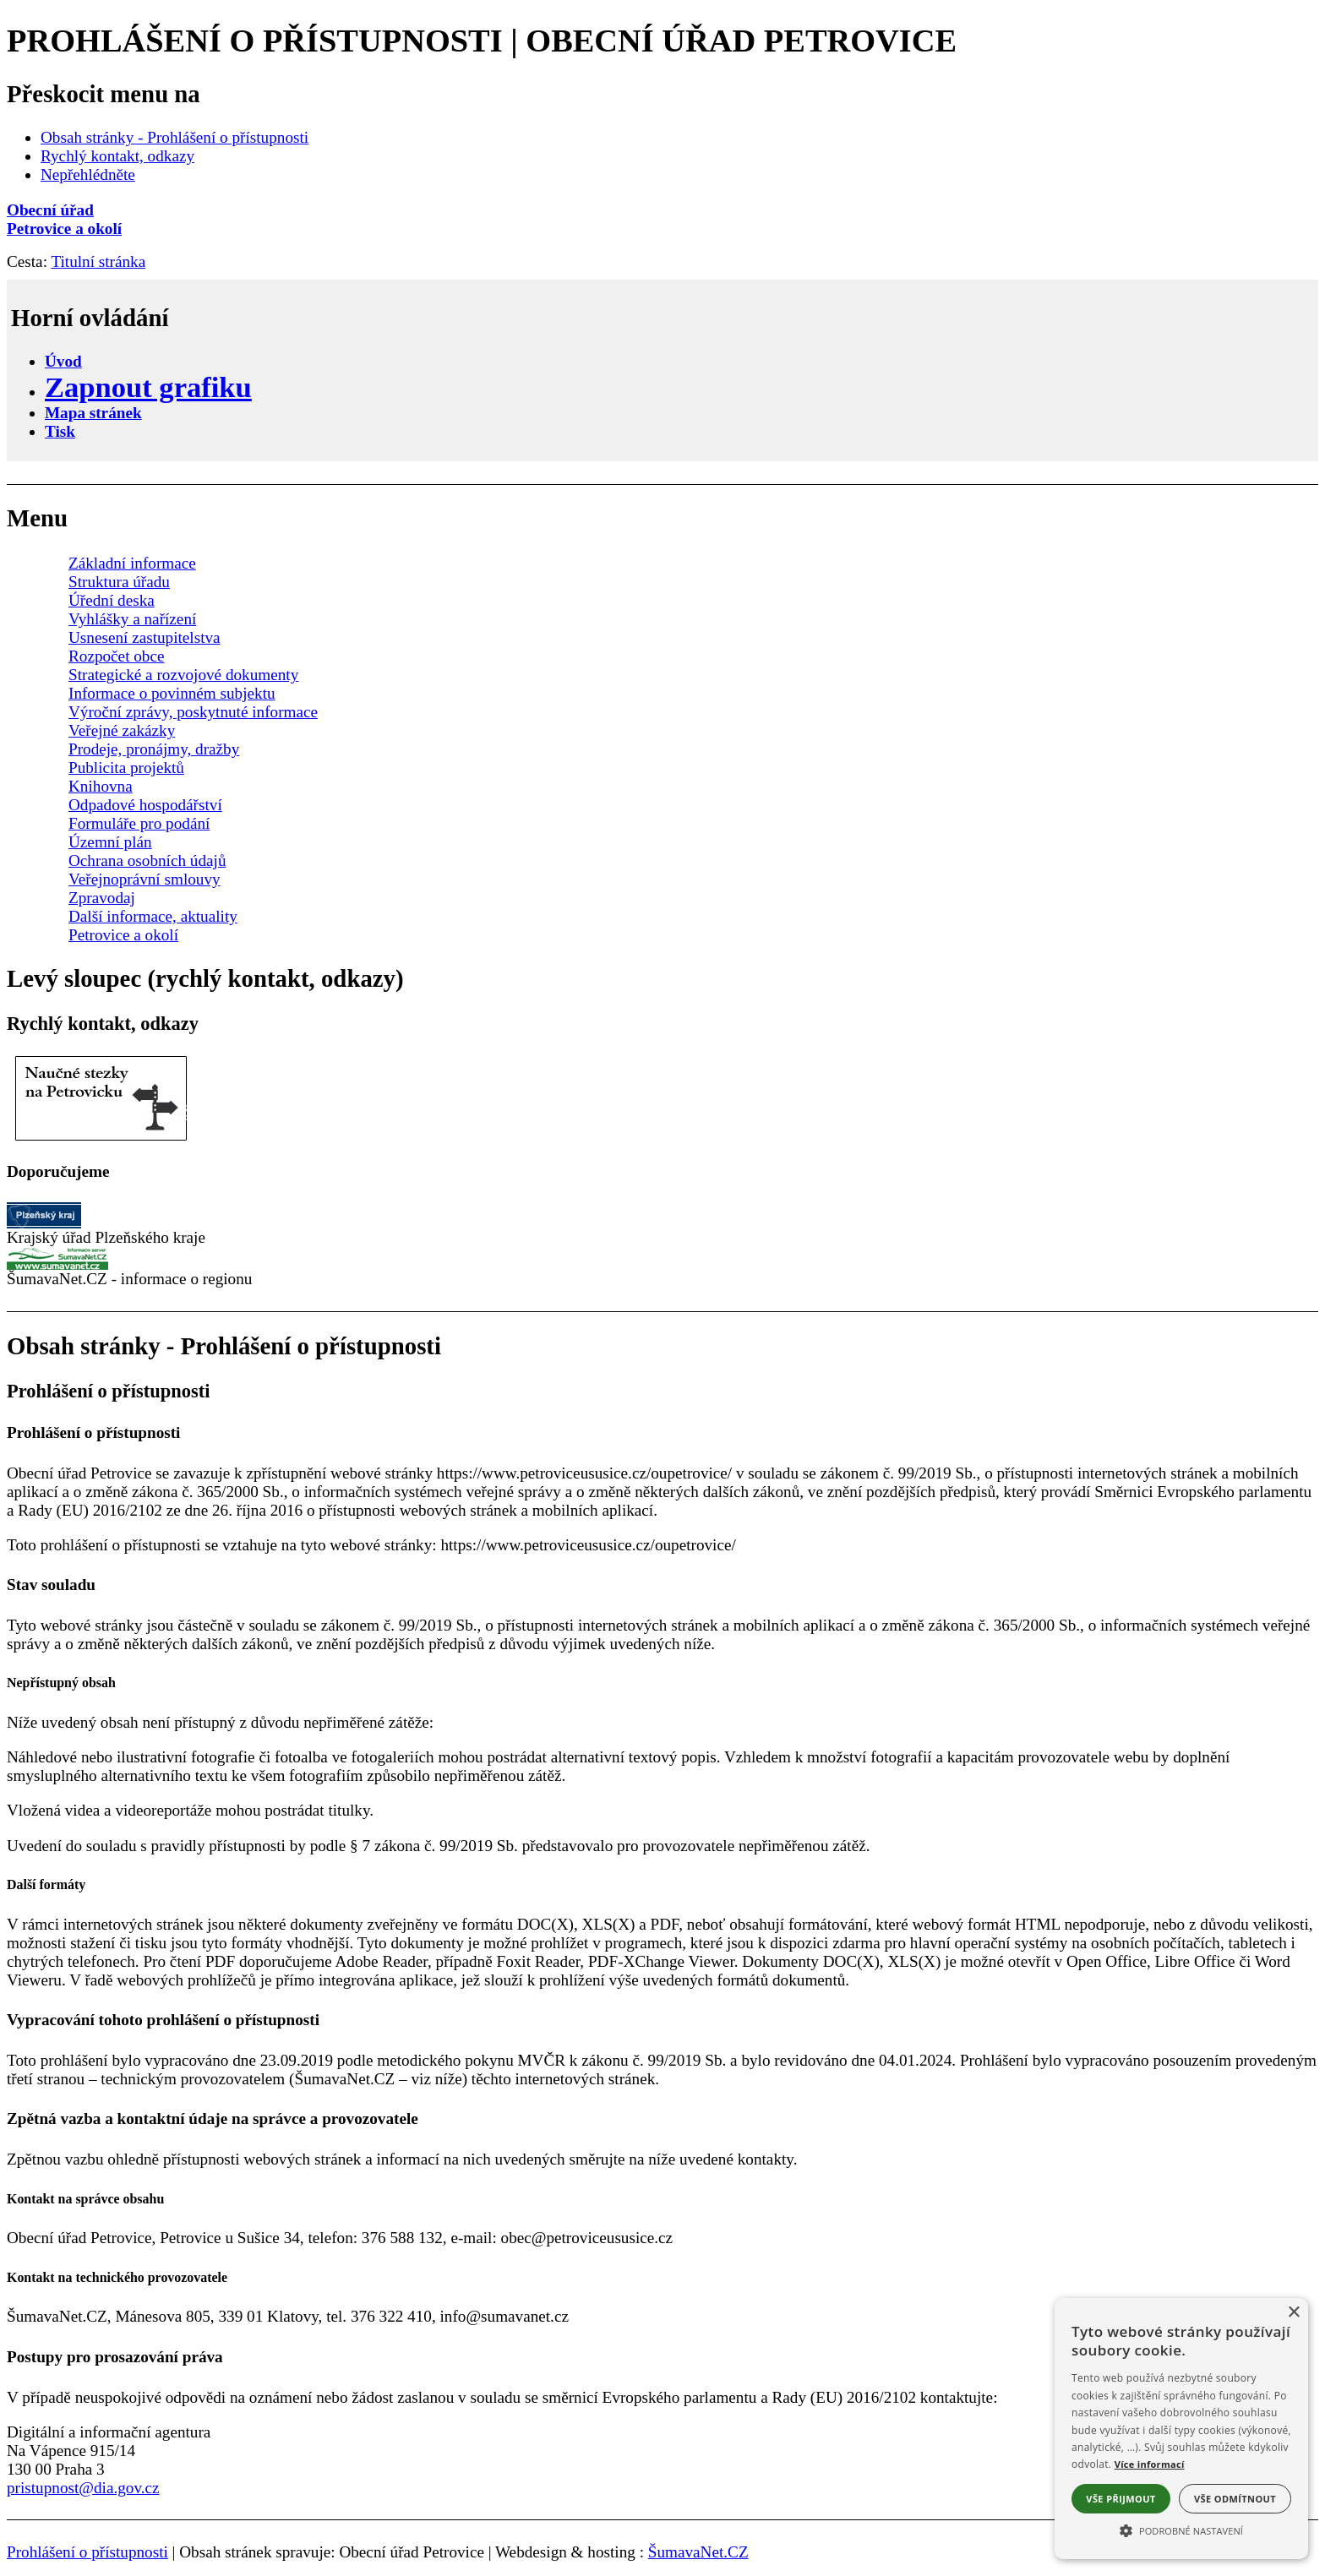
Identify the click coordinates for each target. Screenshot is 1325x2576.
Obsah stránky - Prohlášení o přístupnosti (174, 137)
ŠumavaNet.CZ (698, 2552)
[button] (1181, 2529)
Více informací (1150, 2464)
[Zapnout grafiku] (148, 387)
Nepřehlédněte (88, 174)
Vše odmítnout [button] (1235, 2498)
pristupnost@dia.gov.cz (83, 2488)
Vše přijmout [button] (1120, 2498)
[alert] (1181, 2428)
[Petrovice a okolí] (662, 229)
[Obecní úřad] (662, 210)
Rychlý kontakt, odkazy (117, 156)
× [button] (1293, 2312)
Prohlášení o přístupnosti (87, 2552)
